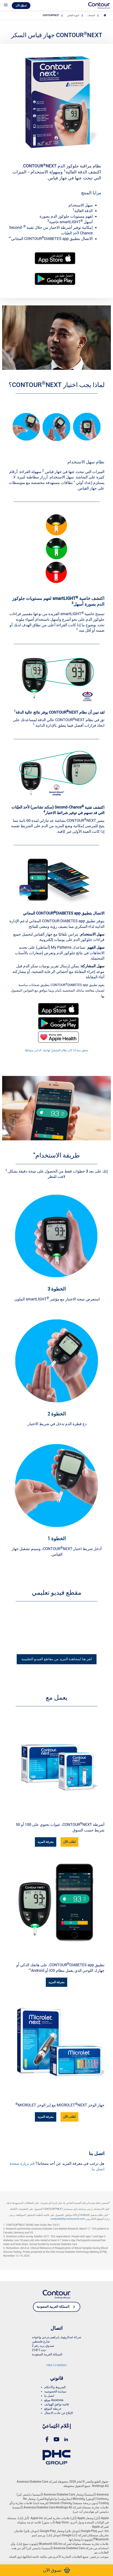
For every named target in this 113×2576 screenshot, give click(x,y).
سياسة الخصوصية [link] (55, 2391)
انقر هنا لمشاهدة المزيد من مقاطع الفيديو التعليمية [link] (56, 1659)
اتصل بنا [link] (49, 2395)
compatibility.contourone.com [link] (68, 2218)
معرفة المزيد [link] (45, 1841)
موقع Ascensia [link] (53, 2400)
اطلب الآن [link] (69, 1841)
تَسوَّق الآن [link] (21, 5)
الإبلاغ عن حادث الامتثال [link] (58, 2413)
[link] (99, 5)
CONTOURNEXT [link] (51, 15)
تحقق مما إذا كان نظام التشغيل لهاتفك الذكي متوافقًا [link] (56, 1050)
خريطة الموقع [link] (52, 2408)
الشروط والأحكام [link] (55, 2387)
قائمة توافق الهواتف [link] (56, 2404)
